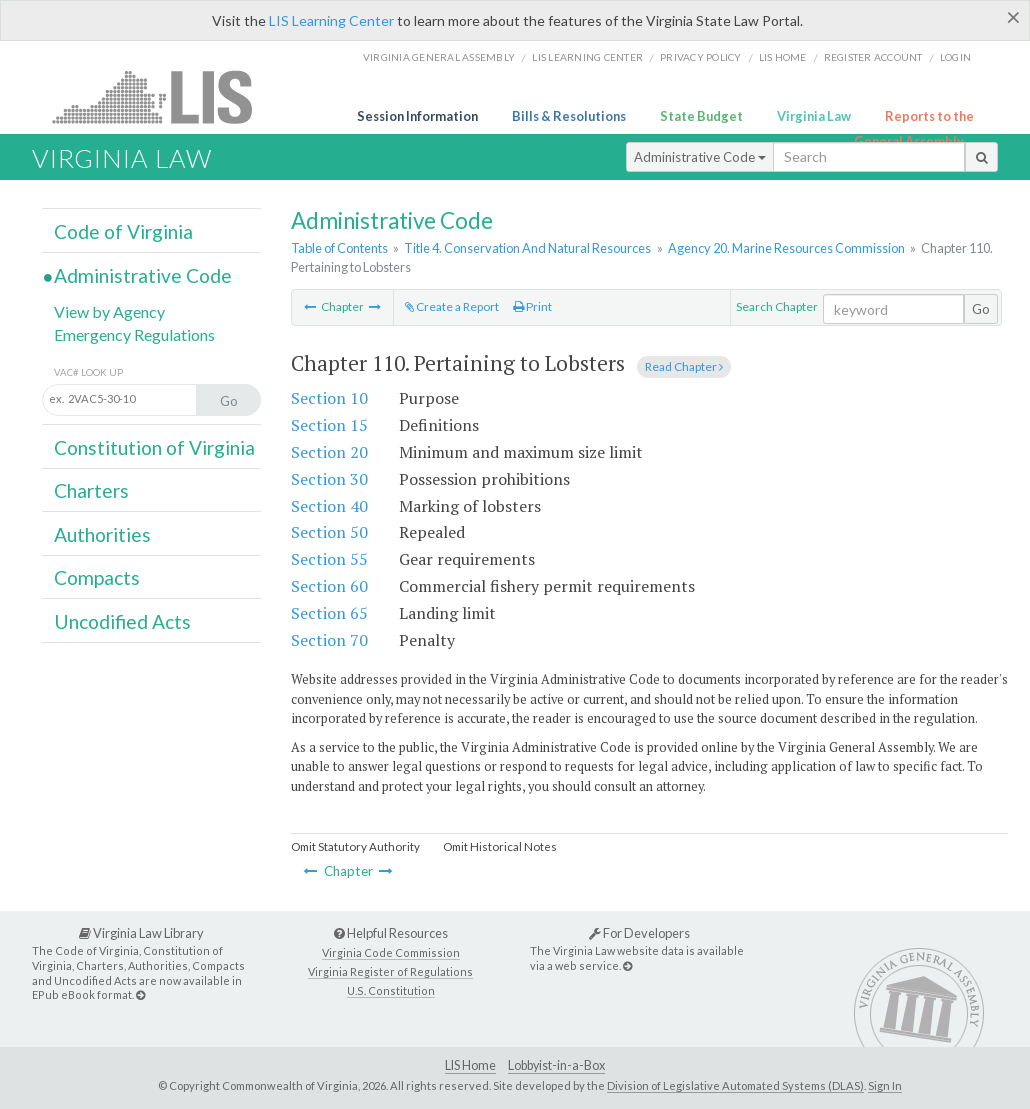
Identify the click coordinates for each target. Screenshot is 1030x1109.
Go (981, 309)
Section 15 (329, 425)
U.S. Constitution (391, 990)
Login (955, 57)
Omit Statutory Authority (355, 846)
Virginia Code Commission (391, 952)
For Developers (639, 933)
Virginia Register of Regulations (390, 971)
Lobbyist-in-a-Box (556, 1065)
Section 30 (329, 479)
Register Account (873, 57)
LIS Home (470, 1065)
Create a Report (452, 306)
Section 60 (329, 586)
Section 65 (329, 613)
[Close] (1013, 17)
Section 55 (329, 559)
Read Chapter (684, 366)
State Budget (701, 116)
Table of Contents (339, 248)
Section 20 (329, 452)
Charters (91, 490)
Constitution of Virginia (154, 447)
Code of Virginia (123, 231)
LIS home (783, 57)
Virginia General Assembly (439, 57)
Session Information (417, 116)
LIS (163, 96)
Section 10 (329, 398)
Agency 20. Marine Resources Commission (786, 248)
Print (532, 306)
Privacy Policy (701, 57)
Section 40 (329, 506)
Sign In (885, 1085)
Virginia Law (814, 116)
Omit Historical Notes (500, 846)
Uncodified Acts (122, 621)
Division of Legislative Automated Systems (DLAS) (735, 1085)
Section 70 (329, 640)
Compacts (97, 577)
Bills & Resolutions (569, 116)
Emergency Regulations (134, 334)
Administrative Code (700, 157)
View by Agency (109, 311)
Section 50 (329, 532)
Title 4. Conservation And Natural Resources (527, 248)
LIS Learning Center (331, 20)
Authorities (102, 534)
